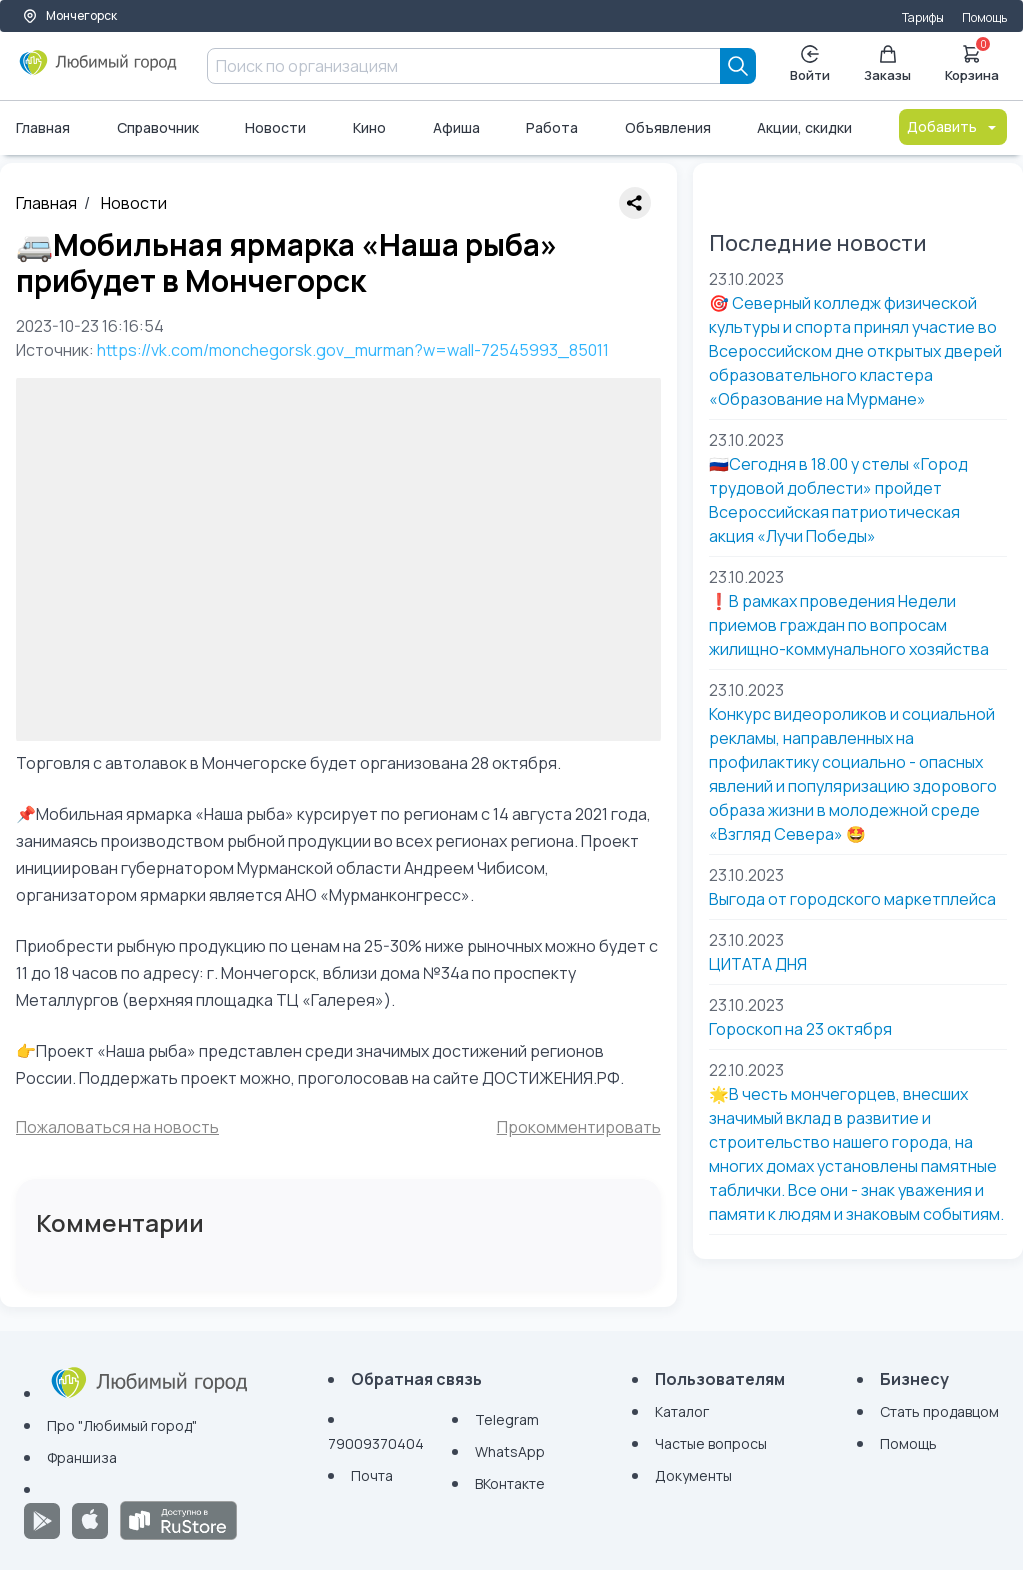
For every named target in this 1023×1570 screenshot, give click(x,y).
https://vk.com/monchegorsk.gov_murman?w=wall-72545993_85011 (353, 350)
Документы (693, 1475)
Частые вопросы (711, 1443)
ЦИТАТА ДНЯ (758, 964)
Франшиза (82, 1457)
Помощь (984, 17)
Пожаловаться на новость (117, 1127)
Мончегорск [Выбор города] (69, 15)
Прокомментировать (579, 1127)
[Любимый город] (98, 70)
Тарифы (923, 17)
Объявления (668, 127)
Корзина (972, 62)
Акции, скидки (804, 127)
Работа (552, 127)
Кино (369, 127)
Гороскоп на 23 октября (800, 1029)
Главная (43, 127)
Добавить (953, 126)
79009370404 (376, 1443)
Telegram (507, 1419)
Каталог (682, 1411)
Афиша (456, 127)
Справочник (158, 127)
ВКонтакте (510, 1483)
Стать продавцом (939, 1411)
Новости (275, 127)
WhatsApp (510, 1451)
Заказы (887, 64)
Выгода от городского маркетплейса (852, 899)
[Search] (738, 66)
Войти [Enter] (810, 64)
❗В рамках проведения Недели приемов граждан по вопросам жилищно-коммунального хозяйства (849, 625)
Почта (372, 1475)
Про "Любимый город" (122, 1425)
